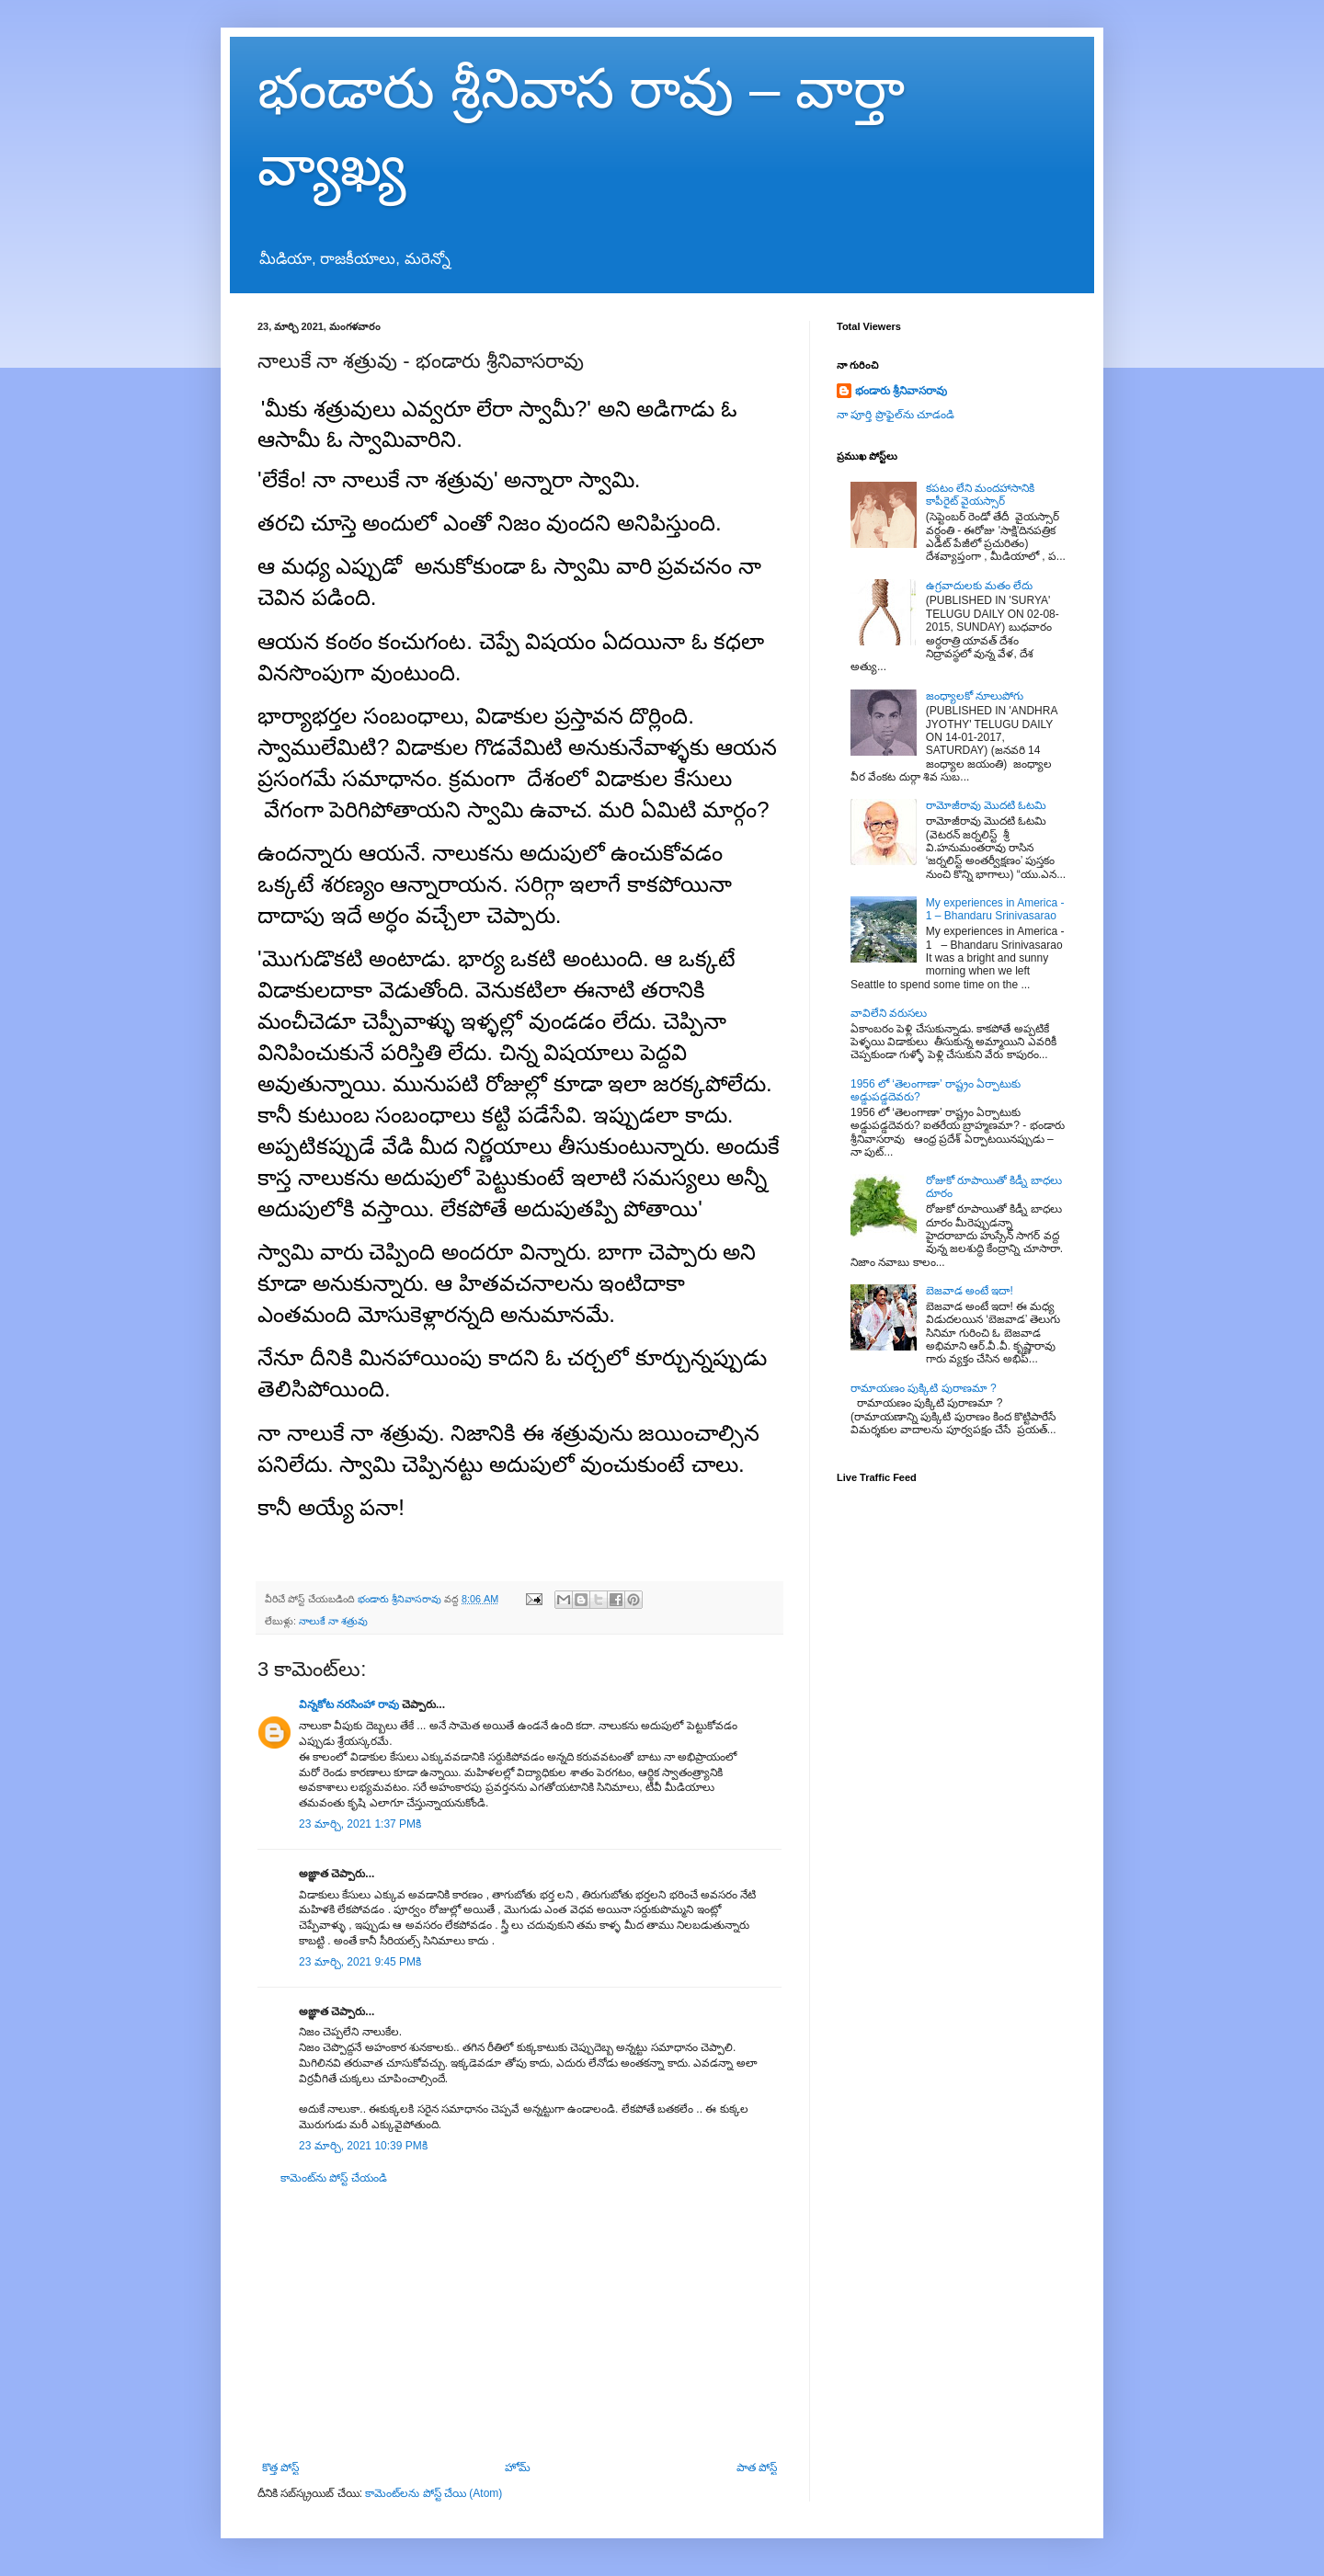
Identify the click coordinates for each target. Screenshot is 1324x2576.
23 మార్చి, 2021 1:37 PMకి (360, 1824)
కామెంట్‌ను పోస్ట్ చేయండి (333, 2177)
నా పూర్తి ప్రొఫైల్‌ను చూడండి (895, 414)
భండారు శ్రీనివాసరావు (901, 390)
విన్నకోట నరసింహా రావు (349, 1704)
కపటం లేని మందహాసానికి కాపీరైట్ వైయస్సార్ (980, 494)
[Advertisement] (519, 2323)
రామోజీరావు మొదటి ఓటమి (986, 805)
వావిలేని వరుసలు (888, 1013)
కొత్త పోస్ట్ (280, 2467)
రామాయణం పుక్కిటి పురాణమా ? (923, 1388)
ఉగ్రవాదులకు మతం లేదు (979, 585)
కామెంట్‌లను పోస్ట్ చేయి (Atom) (433, 2493)
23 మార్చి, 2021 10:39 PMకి (363, 2145)
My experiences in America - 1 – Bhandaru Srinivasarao (995, 909)
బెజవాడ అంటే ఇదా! (969, 1290)
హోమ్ (518, 2467)
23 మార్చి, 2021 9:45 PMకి (360, 1961)
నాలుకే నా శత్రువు (333, 1620)
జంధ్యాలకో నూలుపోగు (974, 696)
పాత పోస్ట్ (756, 2467)
